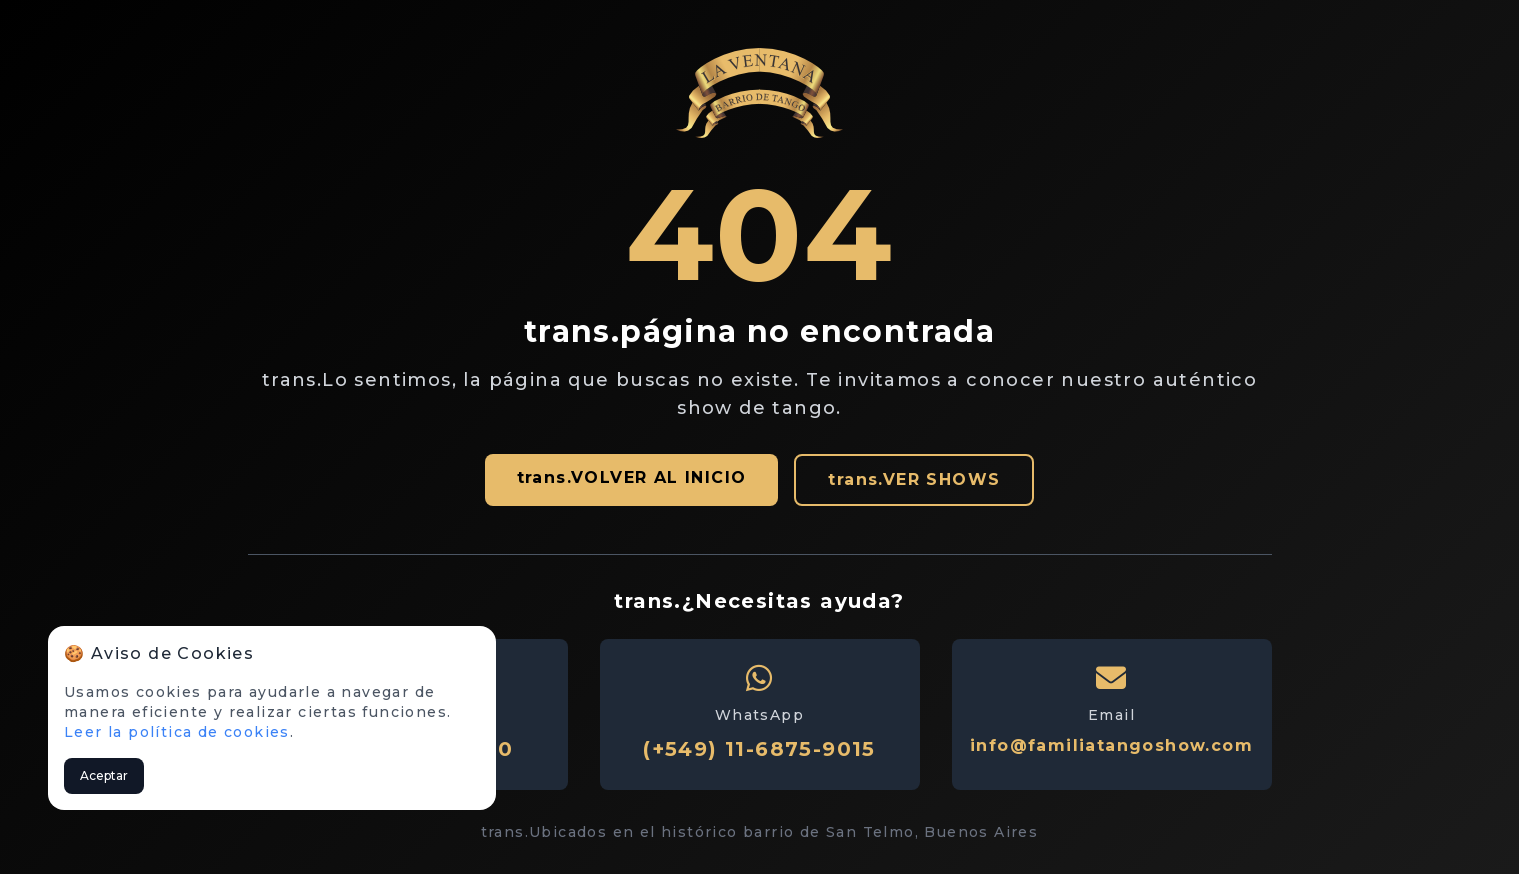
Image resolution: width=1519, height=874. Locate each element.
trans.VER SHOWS (914, 479)
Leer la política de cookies (177, 732)
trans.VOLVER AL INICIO (632, 477)
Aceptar (104, 775)
